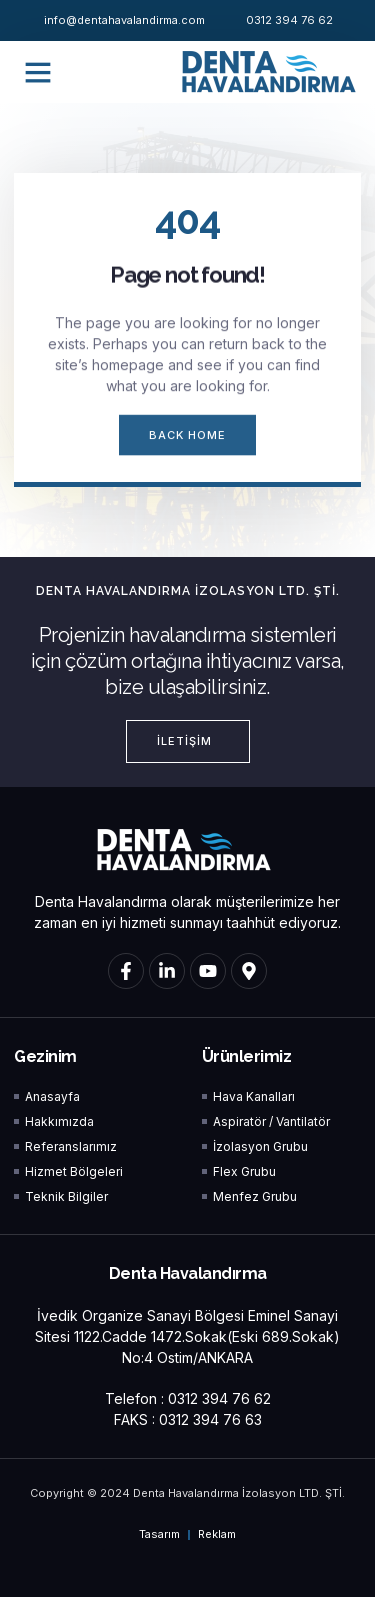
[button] (38, 72)
